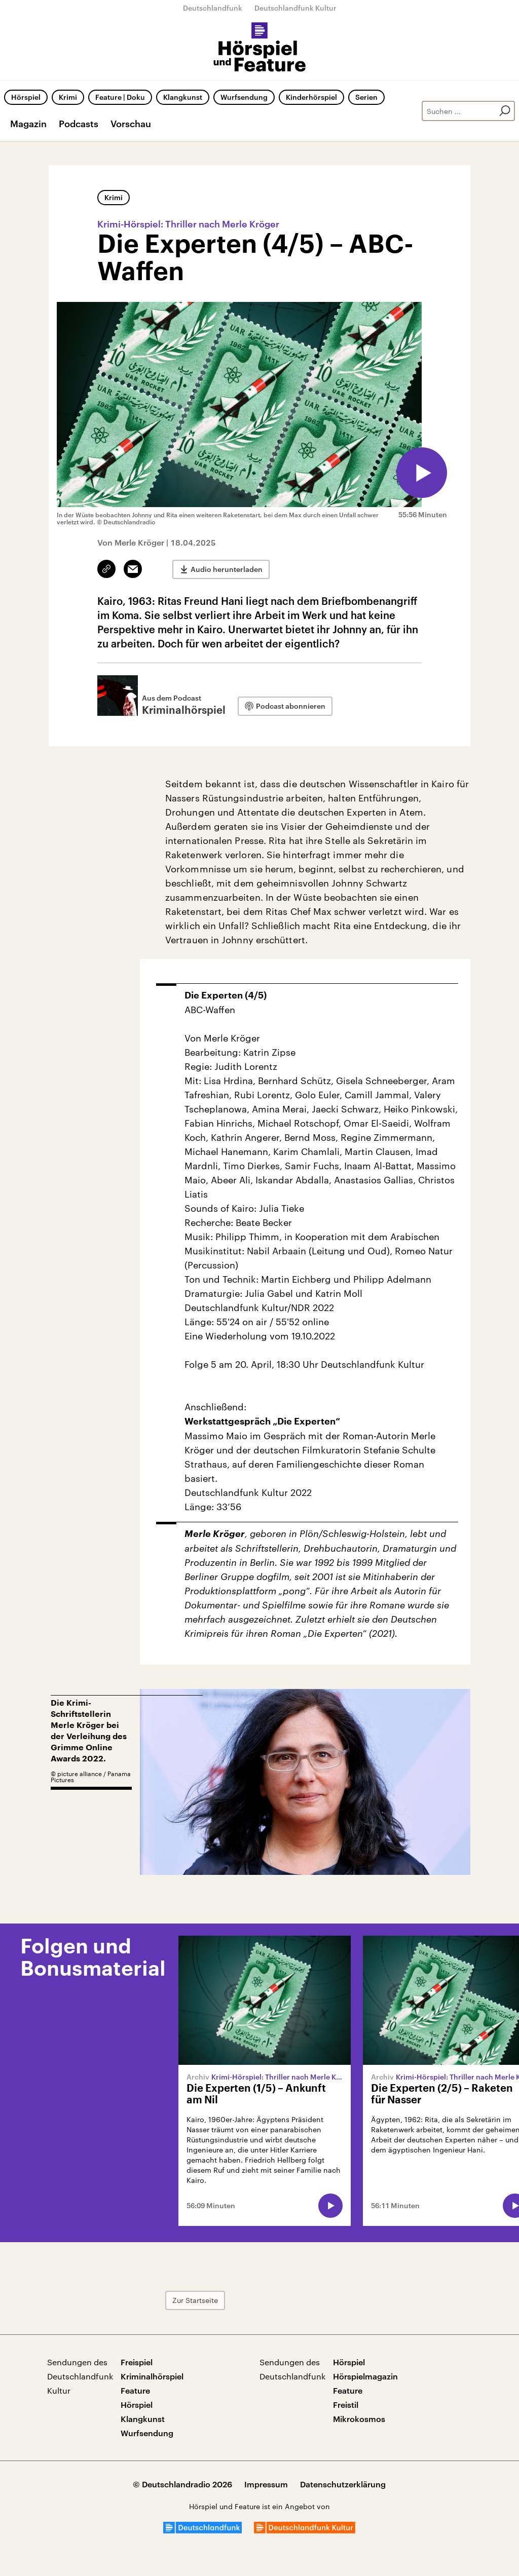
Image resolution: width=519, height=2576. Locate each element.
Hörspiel (26, 97)
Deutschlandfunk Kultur (295, 8)
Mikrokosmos (359, 2419)
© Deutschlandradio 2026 (182, 2484)
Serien (366, 97)
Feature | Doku (120, 97)
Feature (135, 2390)
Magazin (28, 123)
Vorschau (130, 123)
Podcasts (78, 123)
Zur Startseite (195, 2300)
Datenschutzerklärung (343, 2484)
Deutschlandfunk (212, 8)
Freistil (345, 2404)
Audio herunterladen (227, 569)
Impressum (266, 2484)
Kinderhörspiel (311, 97)
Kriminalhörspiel (152, 2376)
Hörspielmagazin (365, 2376)
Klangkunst (182, 97)
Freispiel (137, 2362)
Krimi (68, 97)
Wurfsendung (244, 97)
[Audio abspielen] (421, 472)
